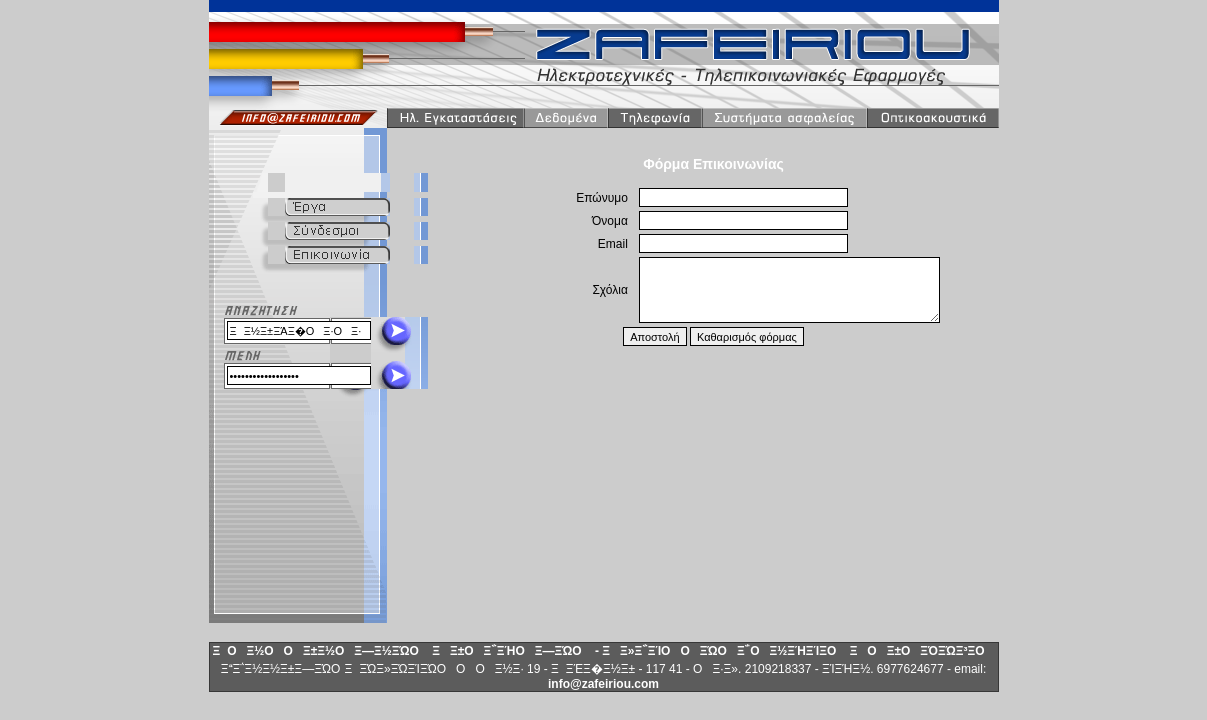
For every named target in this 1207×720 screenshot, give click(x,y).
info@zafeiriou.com (603, 684)
